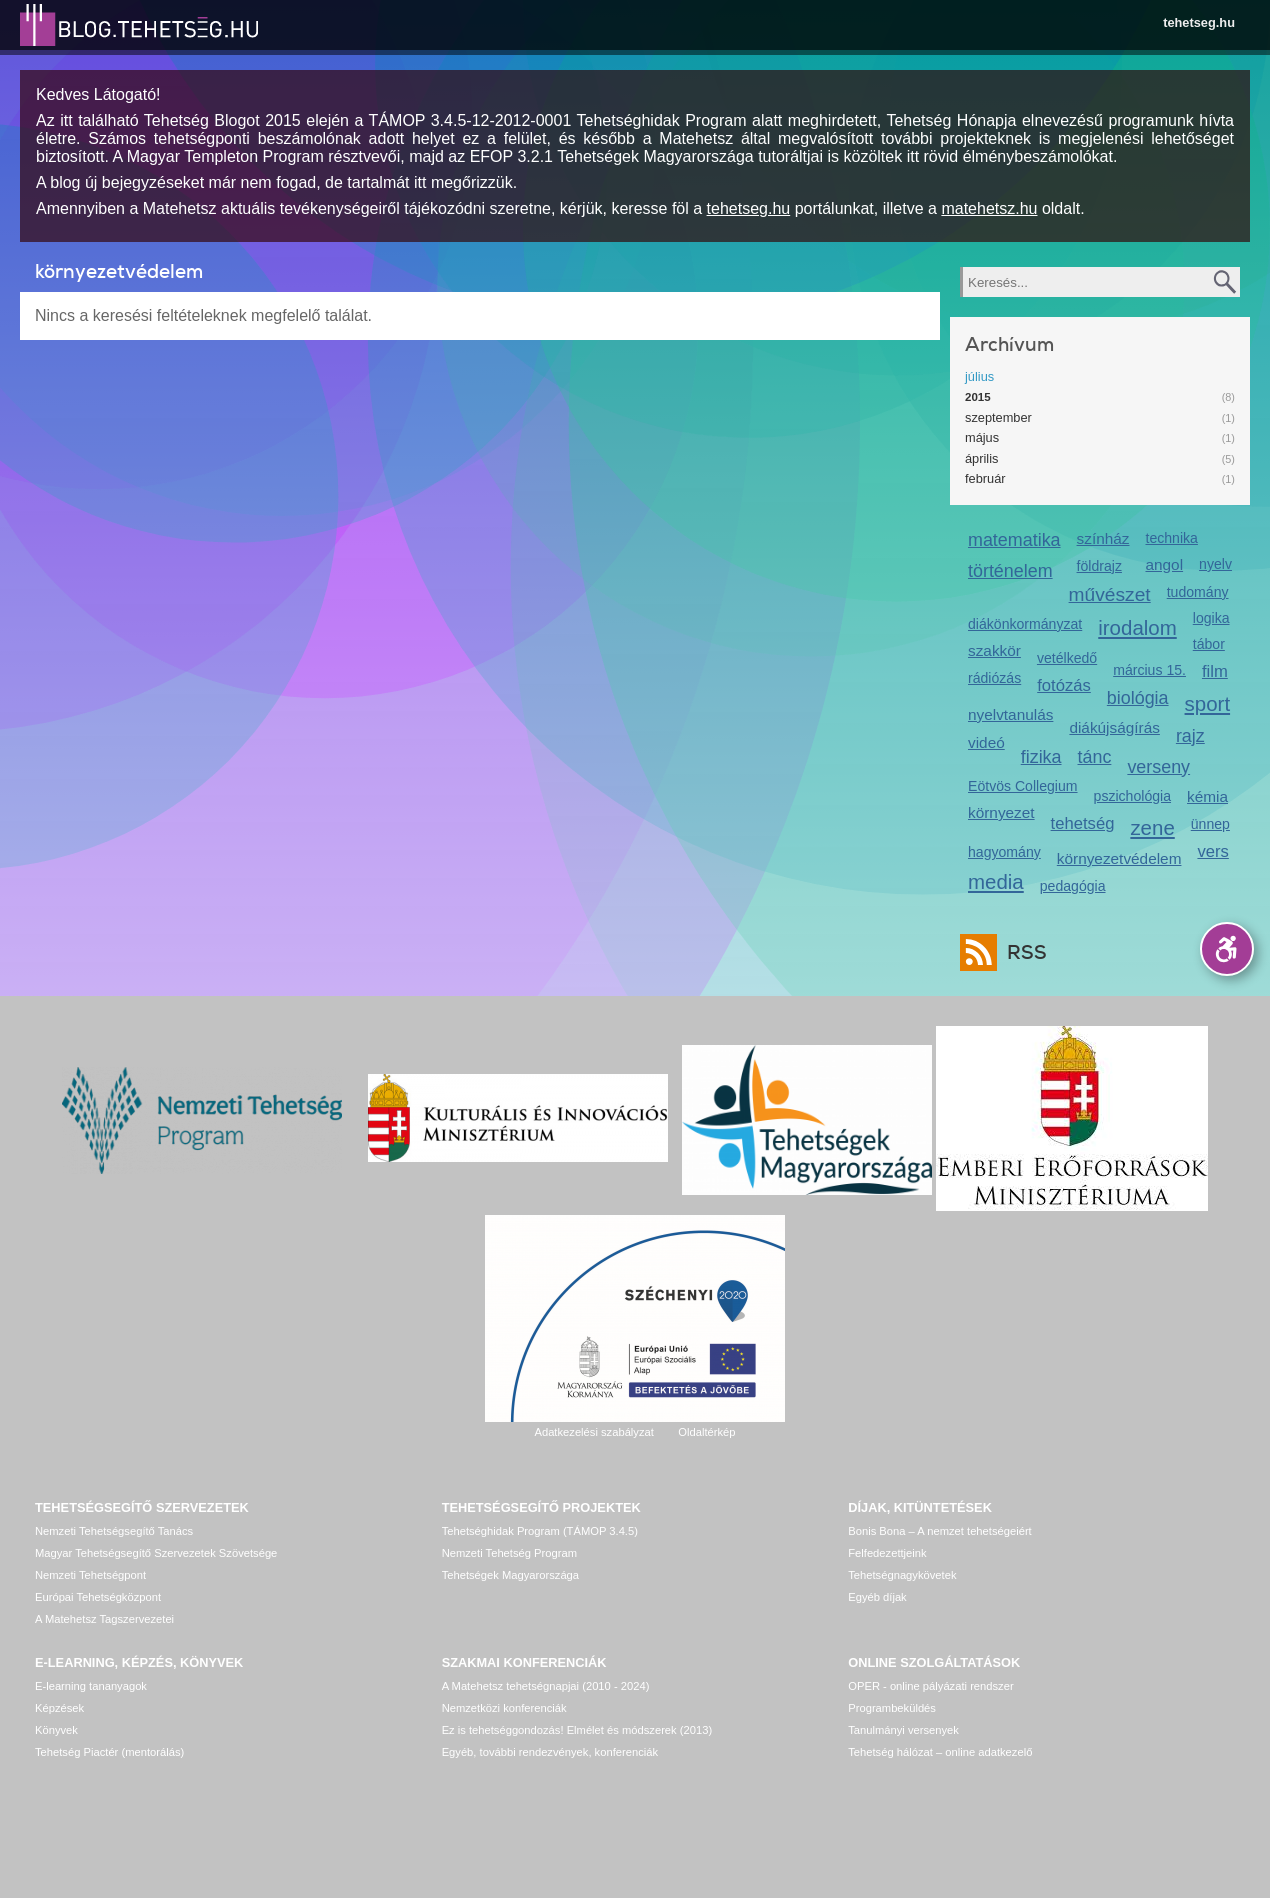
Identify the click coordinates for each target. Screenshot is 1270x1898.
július (979, 376)
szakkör (994, 650)
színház (1103, 538)
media (996, 881)
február (985, 478)
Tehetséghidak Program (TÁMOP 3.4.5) (540, 1531)
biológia (1138, 698)
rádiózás (994, 678)
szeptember (998, 417)
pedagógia (1073, 886)
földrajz (1099, 566)
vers (1212, 851)
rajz (1190, 736)
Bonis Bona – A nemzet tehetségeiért (939, 1531)
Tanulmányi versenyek (903, 1730)
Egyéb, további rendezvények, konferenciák (550, 1752)
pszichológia (1132, 796)
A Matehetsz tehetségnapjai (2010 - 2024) (546, 1686)
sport (1208, 703)
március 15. (1149, 670)
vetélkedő (1067, 658)
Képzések (59, 1708)
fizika (1041, 757)
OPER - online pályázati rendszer (930, 1686)
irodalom (1137, 627)
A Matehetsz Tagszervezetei (104, 1619)
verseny (1158, 767)
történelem (1010, 571)
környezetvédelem (1119, 858)
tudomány (1198, 592)
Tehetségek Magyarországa (510, 1575)
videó (986, 742)
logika (1211, 618)
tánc (1095, 757)
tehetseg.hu (1199, 22)
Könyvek (56, 1730)
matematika (1014, 540)
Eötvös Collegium (1023, 786)
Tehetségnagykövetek (902, 1575)
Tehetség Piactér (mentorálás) (109, 1752)
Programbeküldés (892, 1708)
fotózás (1064, 685)
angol (1164, 564)
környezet (1001, 812)
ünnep (1210, 824)
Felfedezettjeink (887, 1553)
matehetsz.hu (989, 208)
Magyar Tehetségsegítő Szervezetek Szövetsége (156, 1553)
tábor (1209, 644)
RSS (1022, 952)
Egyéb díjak (877, 1597)
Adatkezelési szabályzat (593, 1432)
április (981, 458)
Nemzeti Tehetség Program (509, 1553)
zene (1152, 827)
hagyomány (1004, 852)
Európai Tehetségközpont (98, 1597)
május (982, 437)
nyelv (1215, 564)
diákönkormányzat (1025, 624)
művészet (1110, 594)
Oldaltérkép (706, 1432)
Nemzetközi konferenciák (504, 1708)
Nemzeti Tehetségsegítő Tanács (114, 1531)
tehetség (1083, 823)
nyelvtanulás (1010, 714)
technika (1171, 538)
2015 (978, 397)
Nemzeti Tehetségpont (90, 1575)
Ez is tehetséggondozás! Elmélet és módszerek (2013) (577, 1730)
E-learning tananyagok (91, 1686)
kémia (1207, 796)
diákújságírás (1114, 727)
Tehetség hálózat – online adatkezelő (940, 1752)
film (1215, 671)
